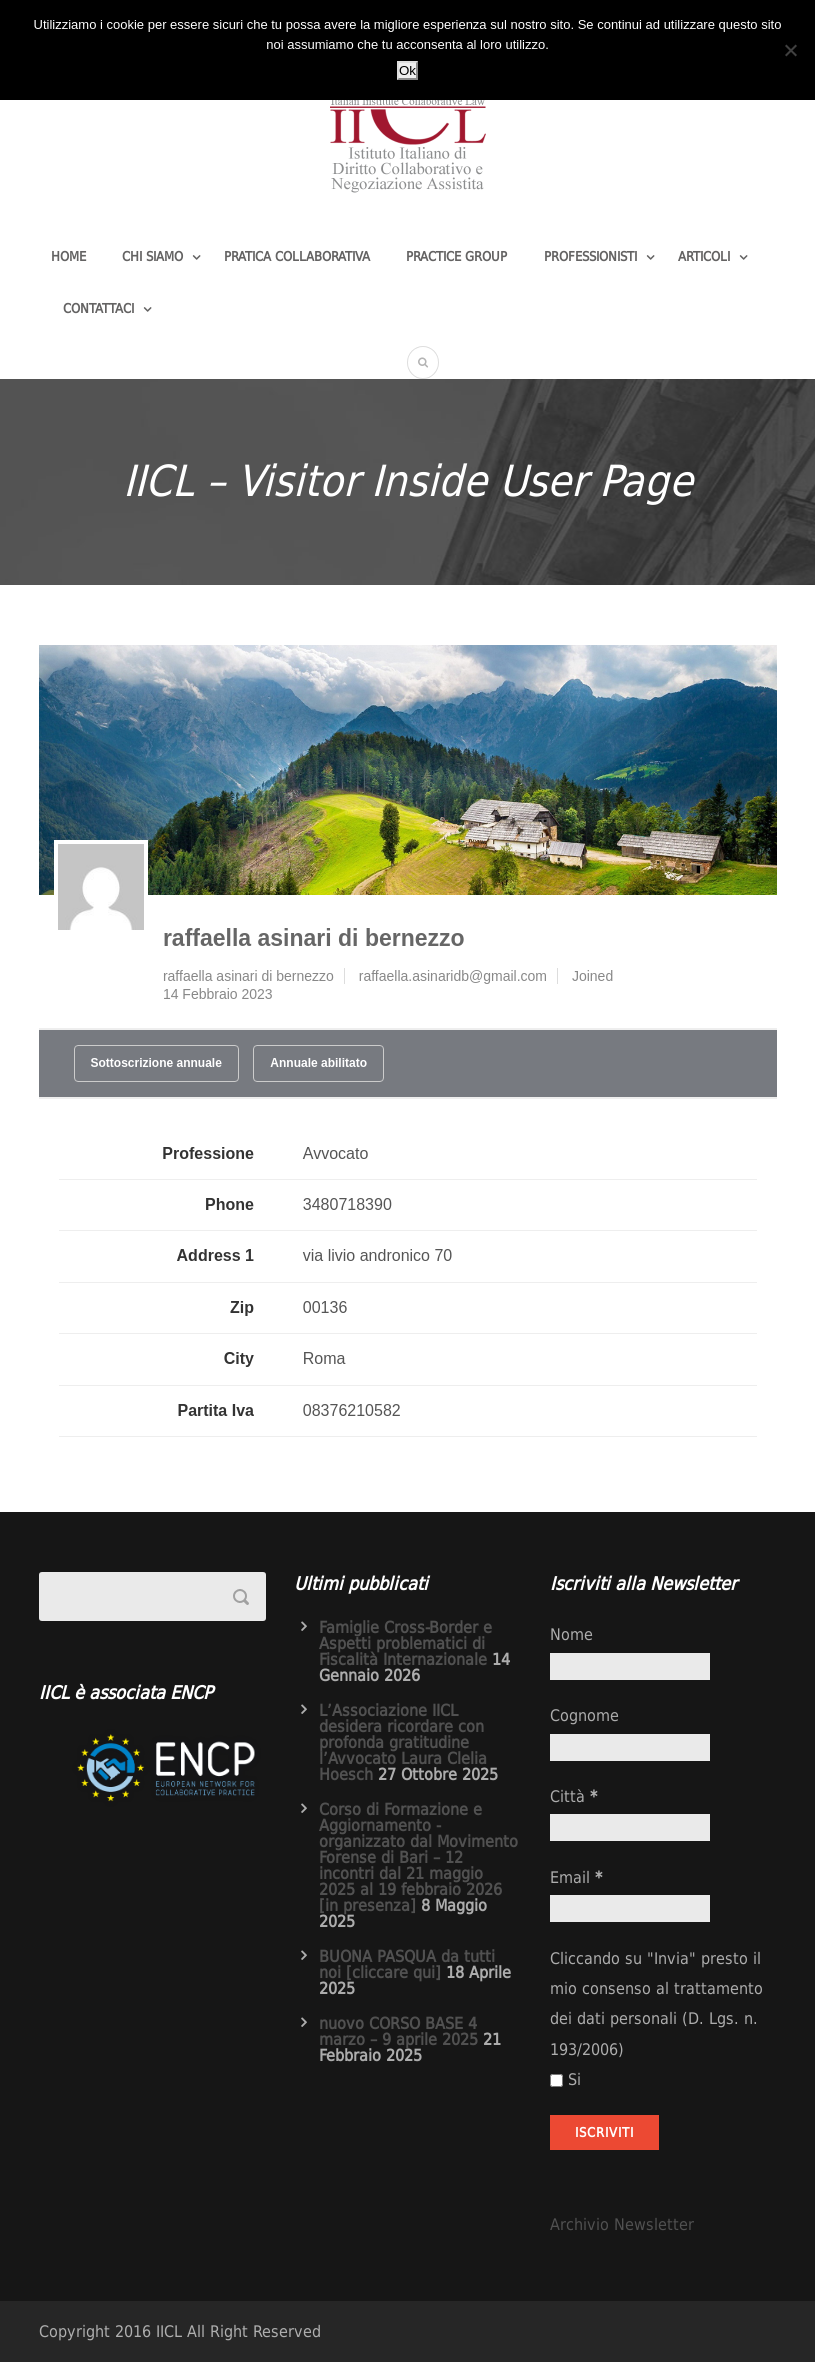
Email (576, 1877)
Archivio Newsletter (622, 2224)
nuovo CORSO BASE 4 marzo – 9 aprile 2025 (398, 2031)
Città (573, 1796)
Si (565, 2079)
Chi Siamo (152, 256)
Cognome (584, 1715)
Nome (571, 1634)
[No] (790, 50)
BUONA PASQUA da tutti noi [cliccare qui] (407, 1964)
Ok (407, 70)
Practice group (456, 256)
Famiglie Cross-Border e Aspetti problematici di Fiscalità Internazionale (405, 1643)
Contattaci (98, 308)
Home (68, 256)
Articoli (704, 256)
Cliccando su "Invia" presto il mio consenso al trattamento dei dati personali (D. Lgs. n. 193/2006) (656, 2004)
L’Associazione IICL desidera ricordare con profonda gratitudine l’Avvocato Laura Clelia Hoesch (403, 1742)
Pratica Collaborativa (297, 256)
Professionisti (590, 256)
